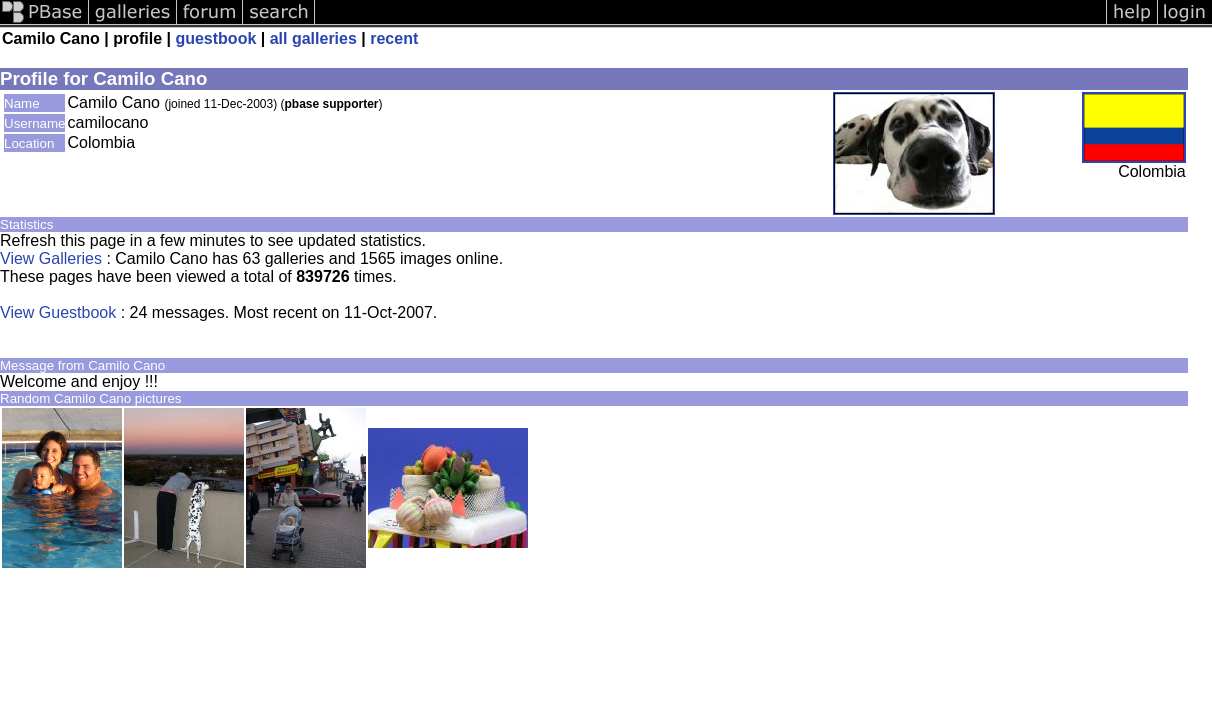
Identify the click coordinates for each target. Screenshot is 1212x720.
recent (394, 38)
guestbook (215, 38)
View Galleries (51, 258)
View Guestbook (58, 312)
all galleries (313, 38)
